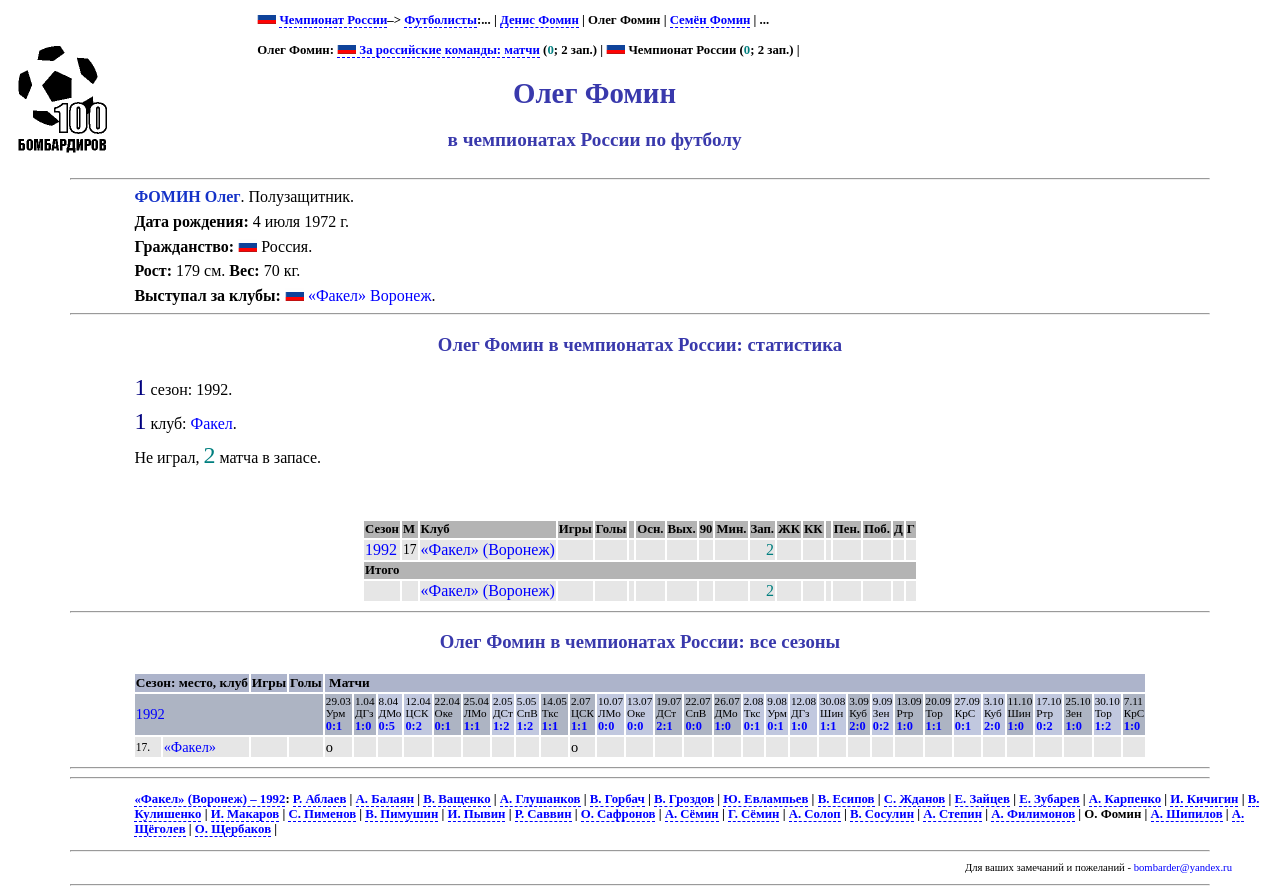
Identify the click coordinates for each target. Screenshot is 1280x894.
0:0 (606, 726)
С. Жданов (915, 799)
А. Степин (952, 814)
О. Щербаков (233, 829)
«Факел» (190, 747)
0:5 (387, 726)
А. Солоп (815, 814)
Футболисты (440, 20)
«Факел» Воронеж (370, 295)
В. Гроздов (684, 799)
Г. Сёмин (753, 814)
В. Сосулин (882, 814)
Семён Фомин (710, 20)
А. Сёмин (692, 814)
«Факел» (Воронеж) (488, 549)
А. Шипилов (1187, 814)
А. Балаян (385, 799)
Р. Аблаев (319, 799)
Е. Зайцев (982, 799)
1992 (381, 549)
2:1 (664, 726)
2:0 (857, 726)
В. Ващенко (456, 799)
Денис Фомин (539, 20)
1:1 (472, 726)
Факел (212, 423)
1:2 (501, 726)
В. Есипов (846, 799)
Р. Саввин (543, 814)
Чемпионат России (333, 20)
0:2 (413, 726)
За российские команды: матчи (438, 50)
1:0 (363, 726)
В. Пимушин (401, 814)
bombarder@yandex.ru (1183, 867)
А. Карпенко (1125, 799)
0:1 (334, 726)
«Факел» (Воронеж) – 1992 (209, 799)
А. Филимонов (1033, 814)
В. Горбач (617, 799)
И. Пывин (477, 814)
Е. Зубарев (1049, 799)
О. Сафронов (618, 814)
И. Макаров (245, 814)
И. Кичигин (1204, 799)
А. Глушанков (540, 799)
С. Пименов (322, 814)
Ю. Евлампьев (765, 799)
